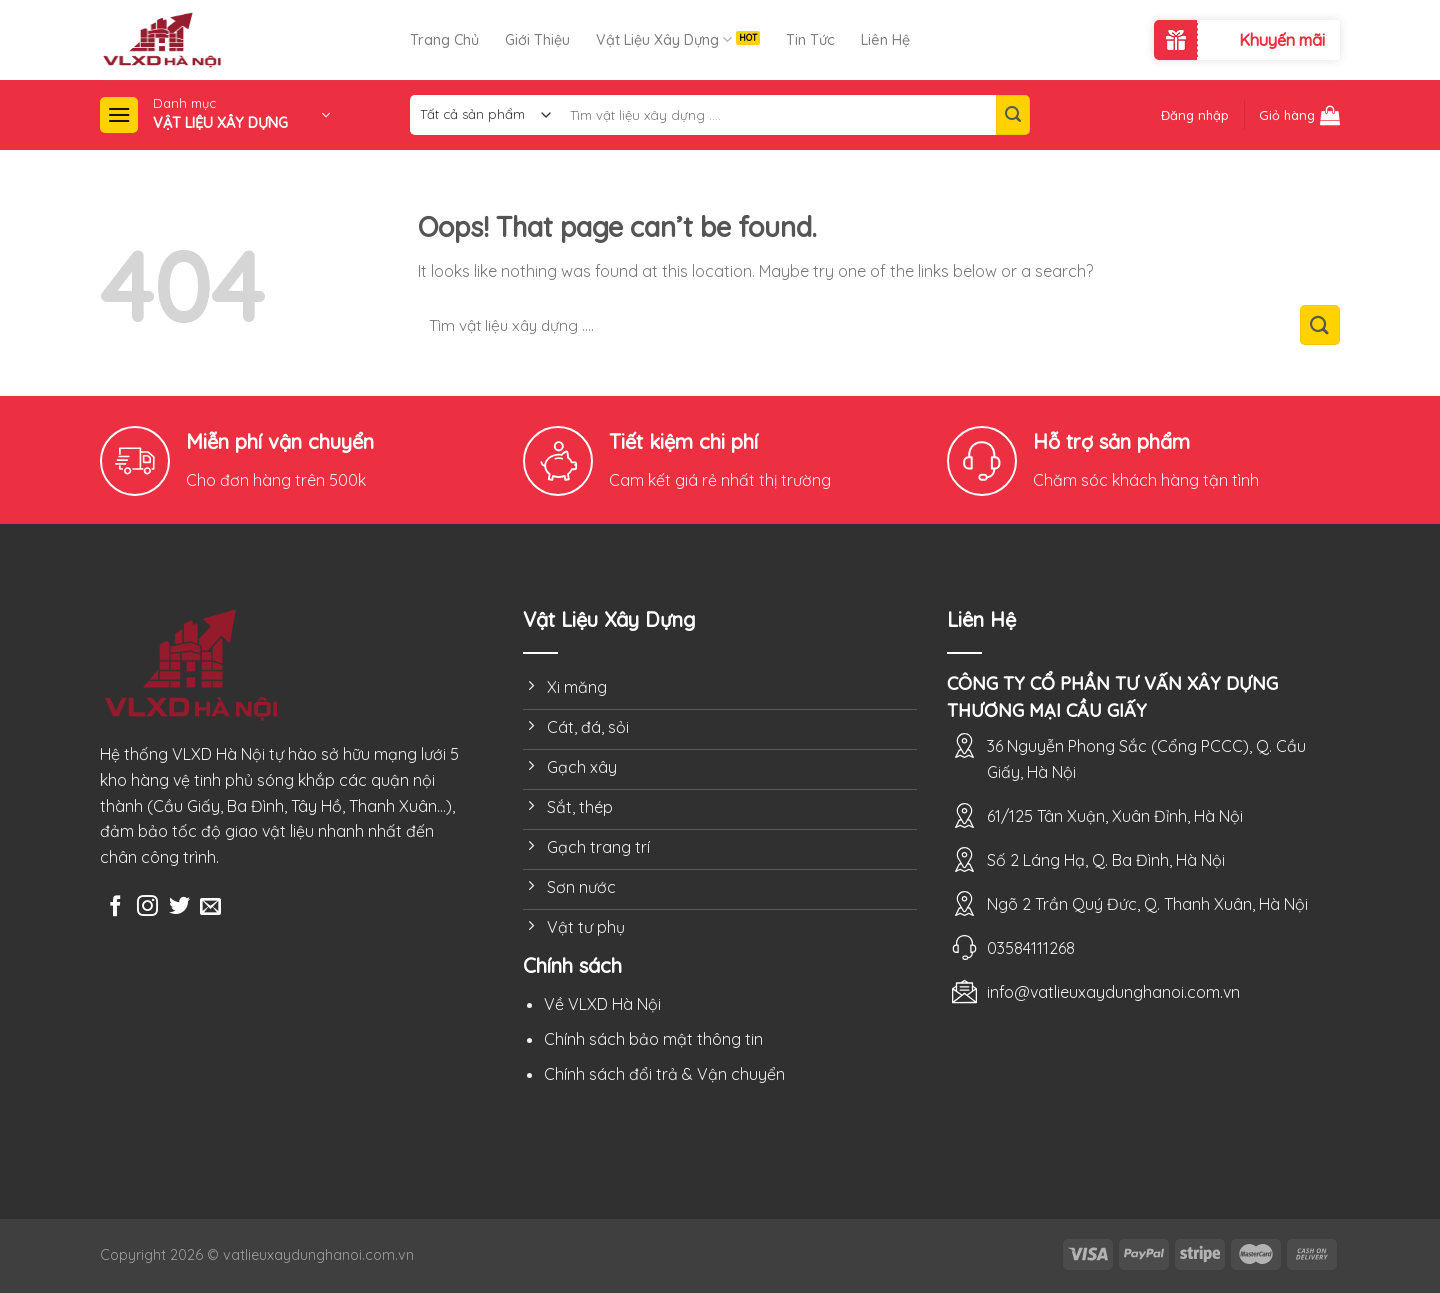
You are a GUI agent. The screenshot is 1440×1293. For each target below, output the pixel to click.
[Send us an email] (210, 907)
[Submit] (1013, 115)
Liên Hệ (885, 40)
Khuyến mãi (1282, 40)
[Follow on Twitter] (179, 907)
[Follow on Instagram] (147, 907)
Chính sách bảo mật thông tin (653, 1039)
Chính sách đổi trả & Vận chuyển (664, 1074)
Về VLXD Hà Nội (602, 1004)
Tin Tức (810, 40)
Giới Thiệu (537, 40)
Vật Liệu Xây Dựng (664, 39)
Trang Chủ (444, 40)
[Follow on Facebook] (115, 907)
